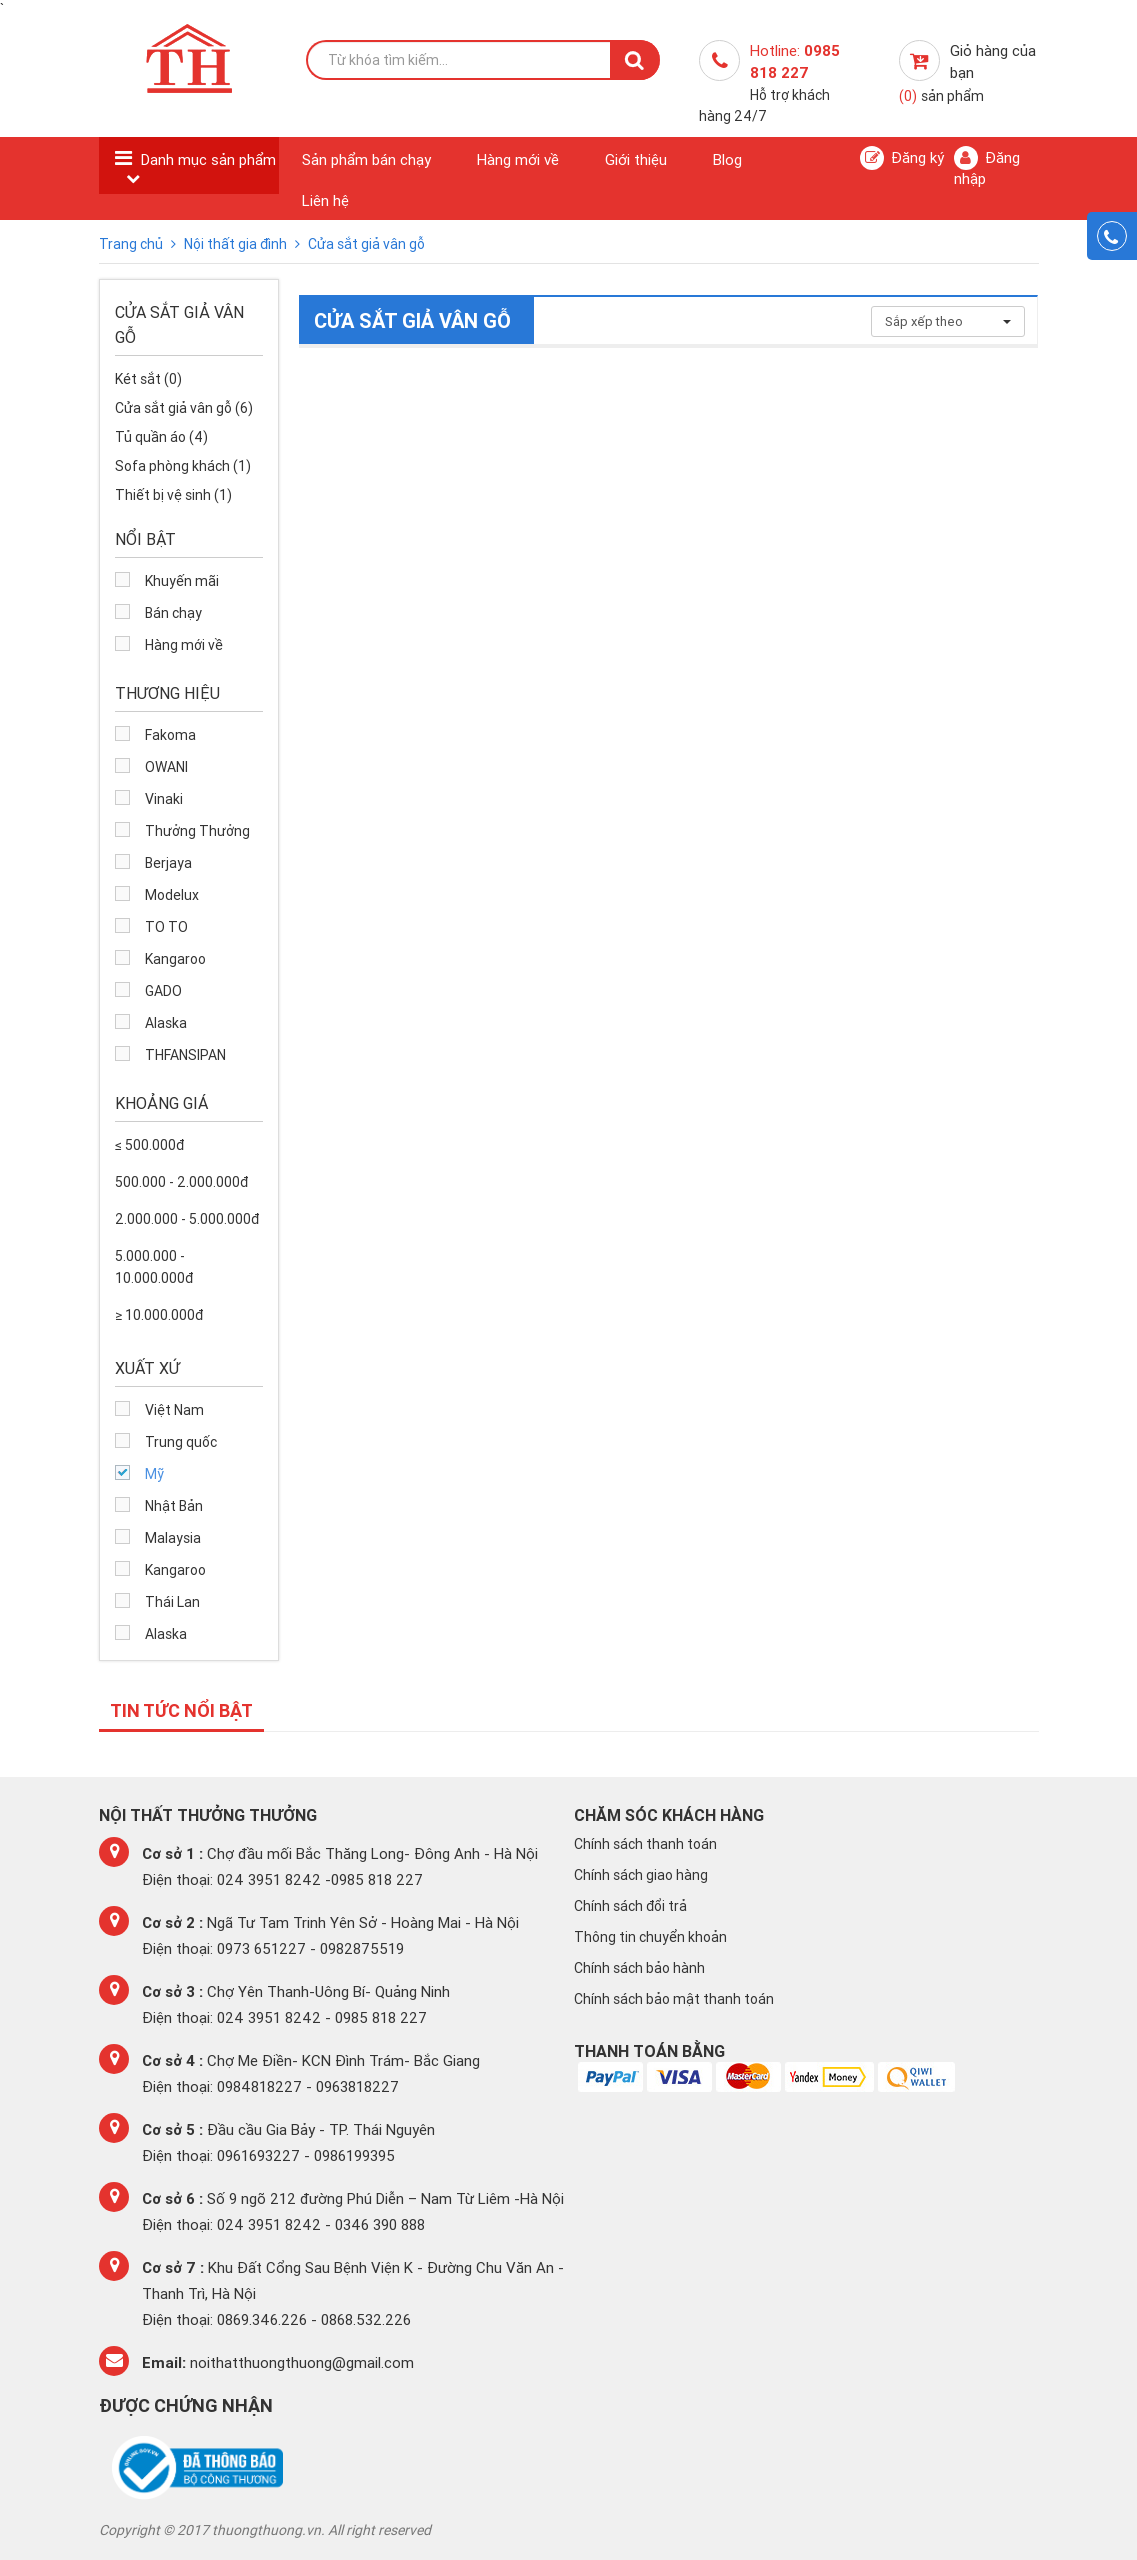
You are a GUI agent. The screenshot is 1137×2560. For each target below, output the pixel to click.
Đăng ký (902, 158)
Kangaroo (175, 959)
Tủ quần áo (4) (161, 437)
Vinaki (164, 799)
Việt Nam (174, 1410)
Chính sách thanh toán (645, 1844)
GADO (163, 991)
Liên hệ (325, 200)
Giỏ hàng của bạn (967, 73)
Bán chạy (173, 613)
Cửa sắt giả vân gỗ (366, 244)
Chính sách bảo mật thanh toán (674, 1999)
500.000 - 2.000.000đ (181, 1182)
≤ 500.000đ (149, 1145)
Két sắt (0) (148, 379)
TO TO (166, 927)
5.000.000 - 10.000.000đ (154, 1267)
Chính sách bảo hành (639, 1968)
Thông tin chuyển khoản (650, 1937)
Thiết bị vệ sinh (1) (173, 495)
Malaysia (173, 1538)
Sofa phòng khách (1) (183, 466)
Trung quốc (181, 1442)
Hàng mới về (518, 159)
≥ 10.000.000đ (159, 1315)
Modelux (172, 895)
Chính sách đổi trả (630, 1906)
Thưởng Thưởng (197, 831)
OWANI (166, 767)
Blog (727, 159)
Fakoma (170, 735)
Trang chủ (132, 244)
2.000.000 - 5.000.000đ (187, 1219)
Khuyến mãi (182, 581)
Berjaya (168, 863)
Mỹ (154, 1474)
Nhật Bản (174, 1506)
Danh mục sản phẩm (208, 159)
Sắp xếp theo (948, 321)
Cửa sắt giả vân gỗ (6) (184, 408)
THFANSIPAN (185, 1055)
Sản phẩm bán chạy (366, 159)
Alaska (166, 1023)
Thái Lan (172, 1602)
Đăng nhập (987, 167)
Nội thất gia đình (237, 244)
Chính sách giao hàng (641, 1875)
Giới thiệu (636, 159)
